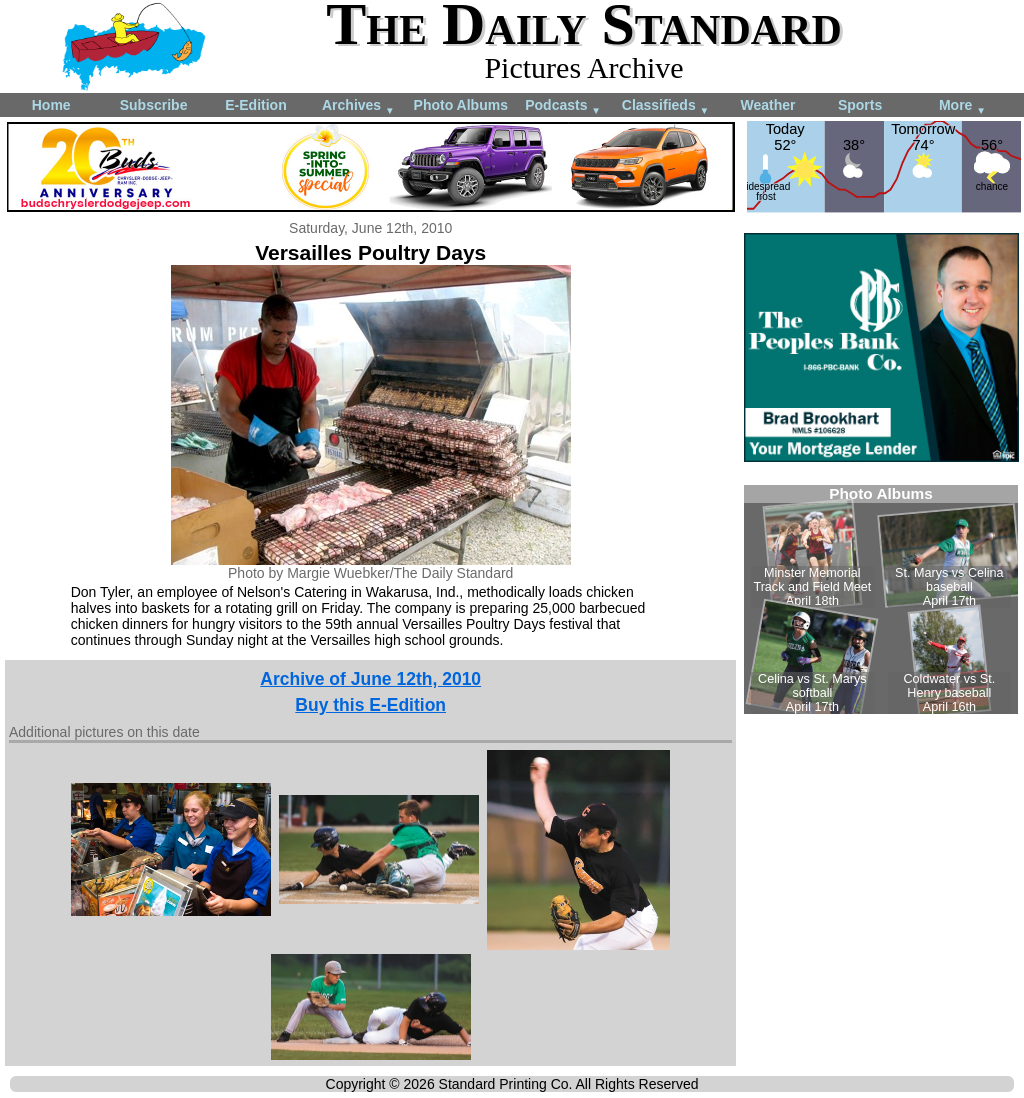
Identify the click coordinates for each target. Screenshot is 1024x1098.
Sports (860, 105)
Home (51, 105)
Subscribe (154, 105)
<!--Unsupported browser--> (881, 599)
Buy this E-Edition (370, 705)
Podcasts (563, 106)
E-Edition (255, 105)
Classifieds (666, 106)
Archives (358, 106)
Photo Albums (461, 105)
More (962, 106)
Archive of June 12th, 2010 (370, 679)
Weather (767, 105)
